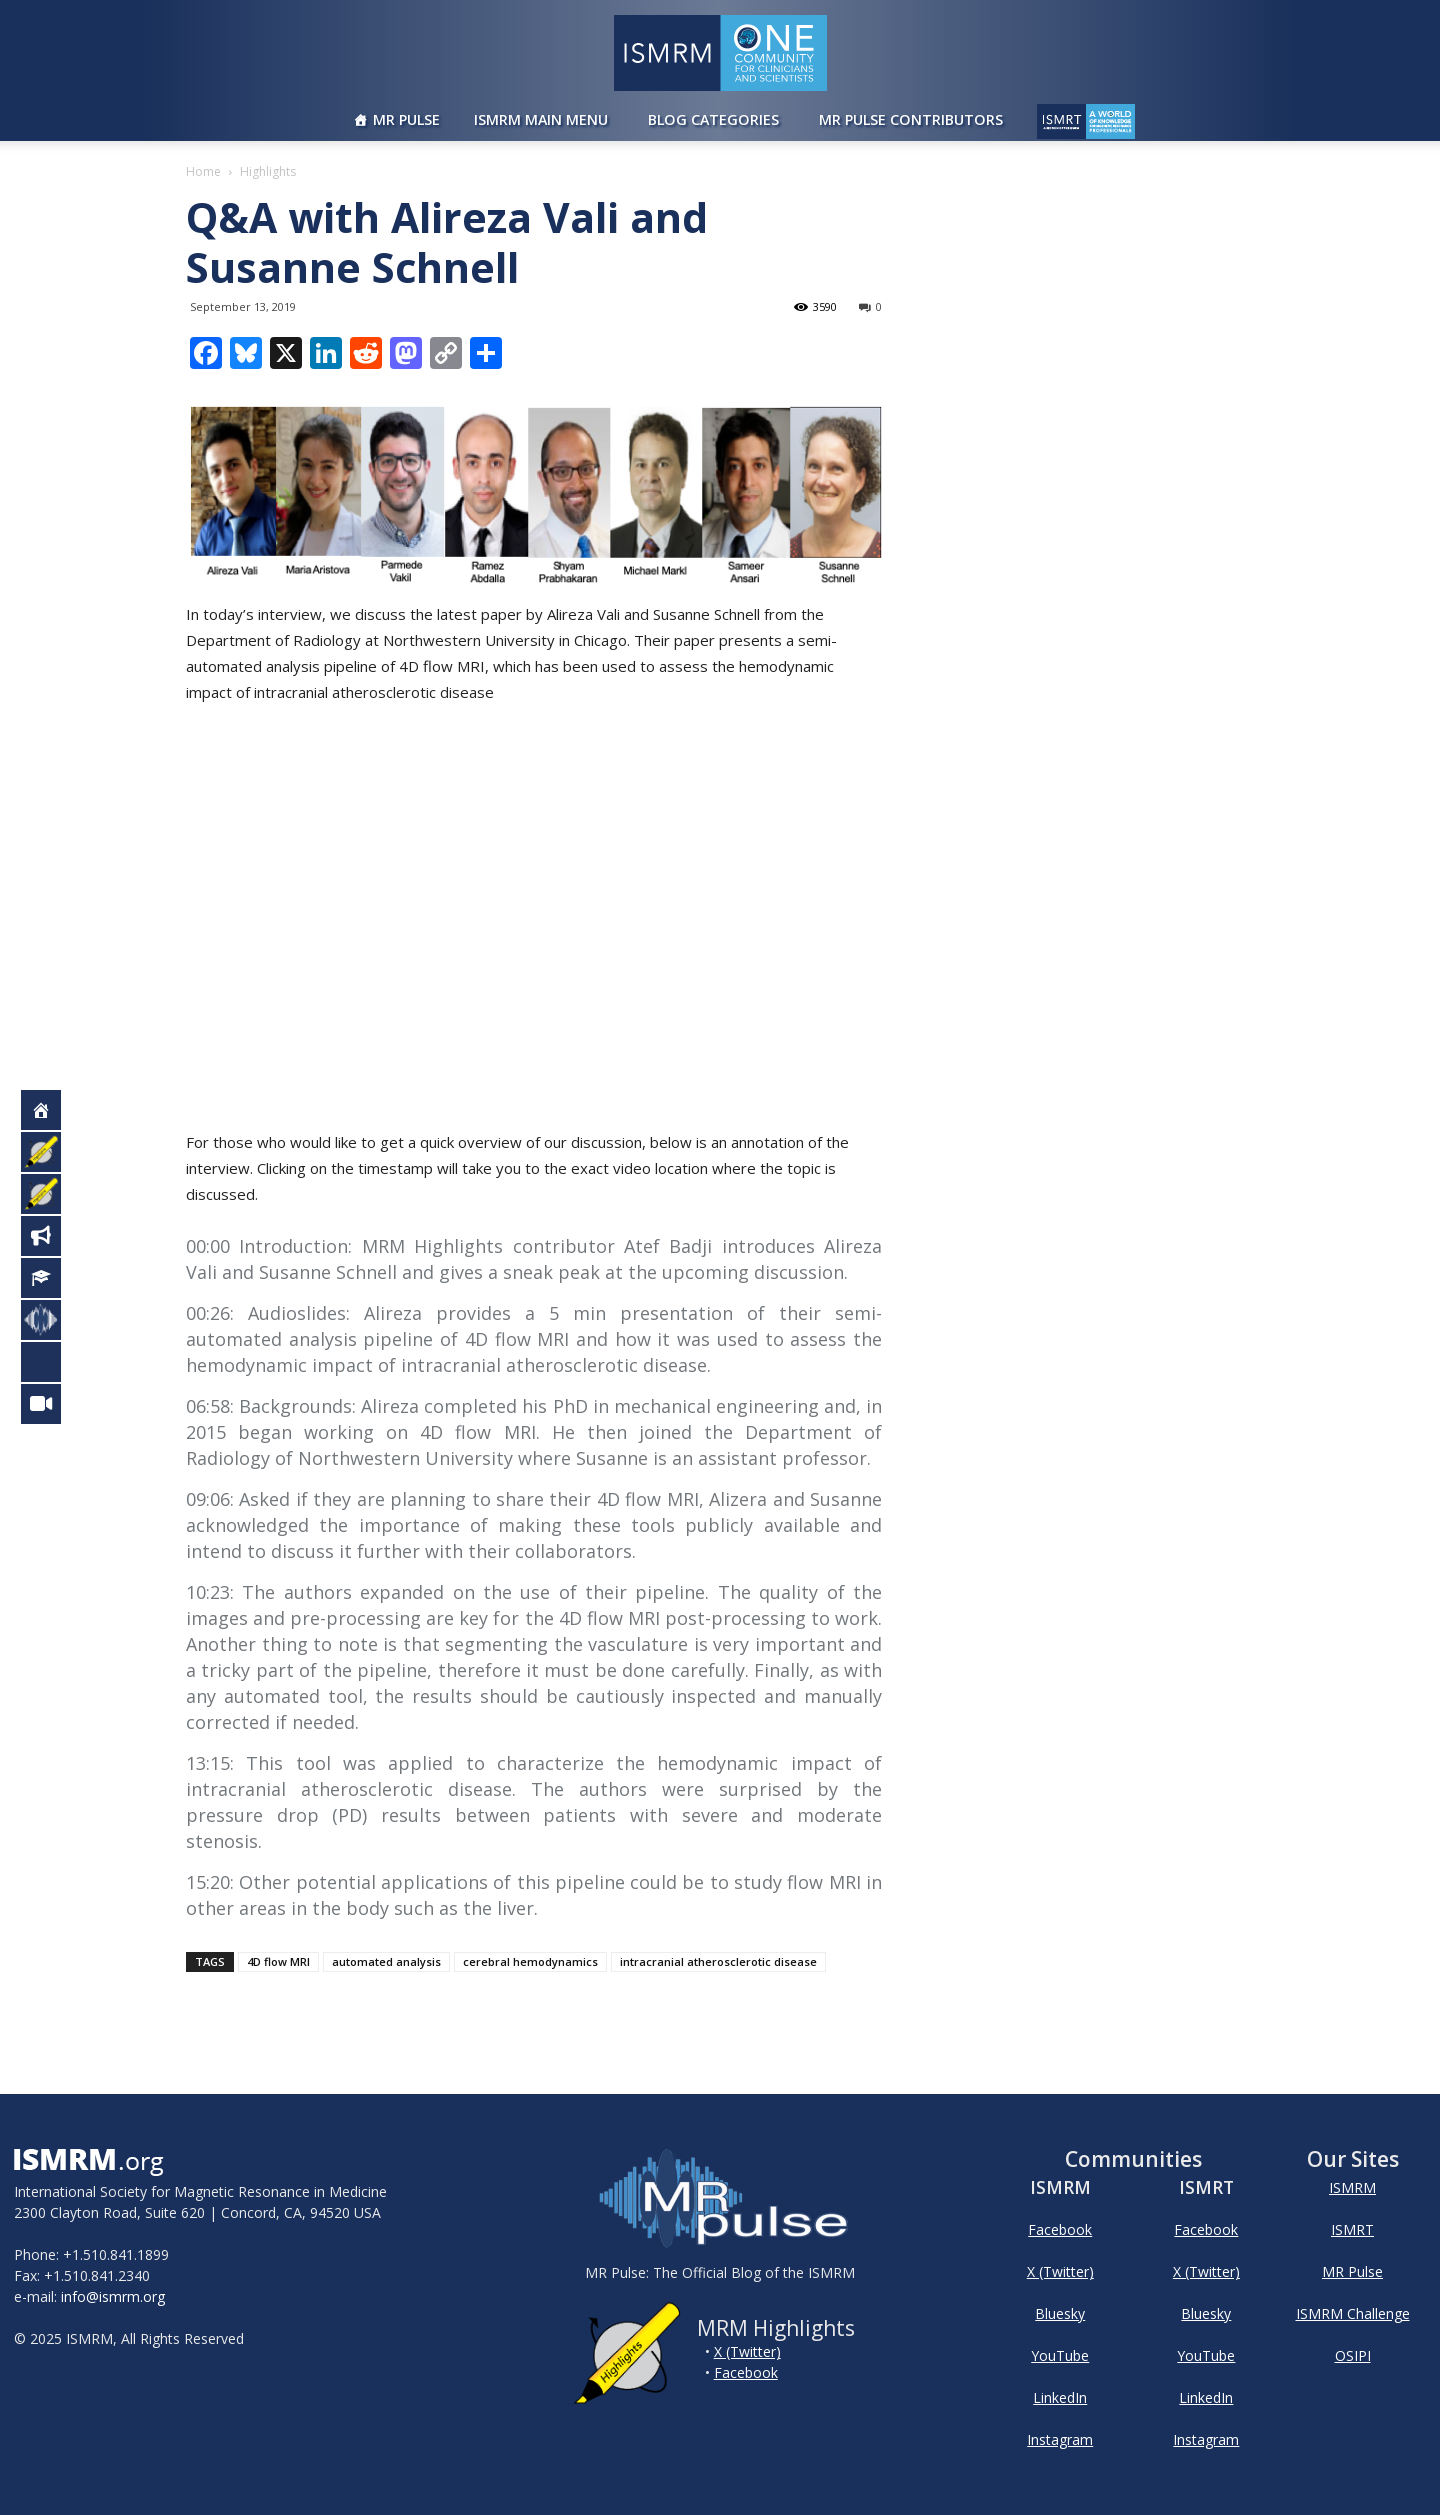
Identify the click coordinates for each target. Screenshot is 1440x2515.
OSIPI (1353, 2355)
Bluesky (1060, 2313)
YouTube (1060, 2355)
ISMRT (1352, 2229)
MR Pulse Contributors (911, 119)
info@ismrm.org (113, 2296)
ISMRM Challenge (1353, 2313)
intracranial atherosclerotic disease (718, 1961)
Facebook (746, 2372)
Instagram (1060, 2439)
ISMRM (1352, 2187)
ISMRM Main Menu (541, 119)
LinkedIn (1060, 2397)
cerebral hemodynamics (530, 1961)
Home (203, 171)
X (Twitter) (747, 2351)
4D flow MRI (278, 1961)
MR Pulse (406, 119)
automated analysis (386, 1961)
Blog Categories (713, 119)
